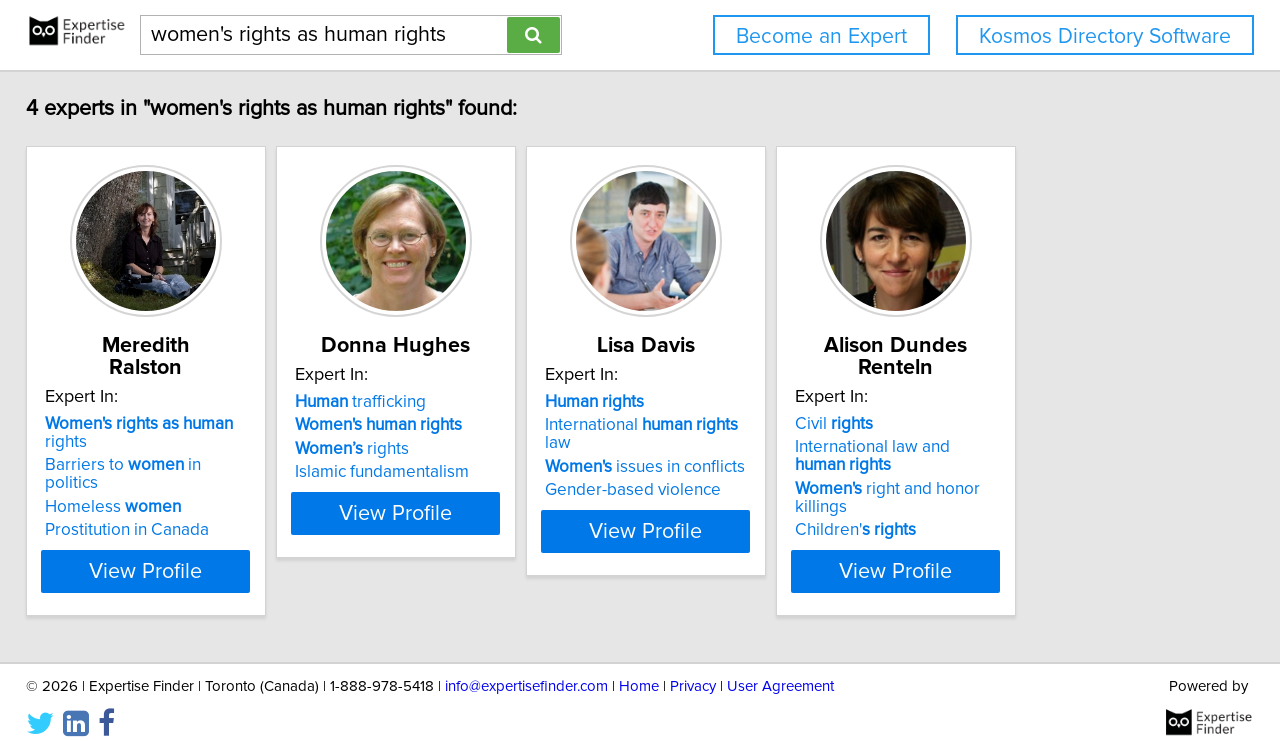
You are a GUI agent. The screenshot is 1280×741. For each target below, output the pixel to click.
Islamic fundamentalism (446, 494)
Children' (1019, 512)
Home (639, 668)
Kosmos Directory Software (1105, 36)
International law (770, 447)
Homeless (127, 471)
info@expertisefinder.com (526, 668)
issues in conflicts (759, 471)
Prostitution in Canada (141, 494)
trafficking (424, 424)
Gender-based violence (747, 494)
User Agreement (780, 668)
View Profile (185, 553)
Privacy (693, 668)
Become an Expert (821, 36)
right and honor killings (1079, 489)
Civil (998, 424)
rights (176, 424)
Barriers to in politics (165, 447)
